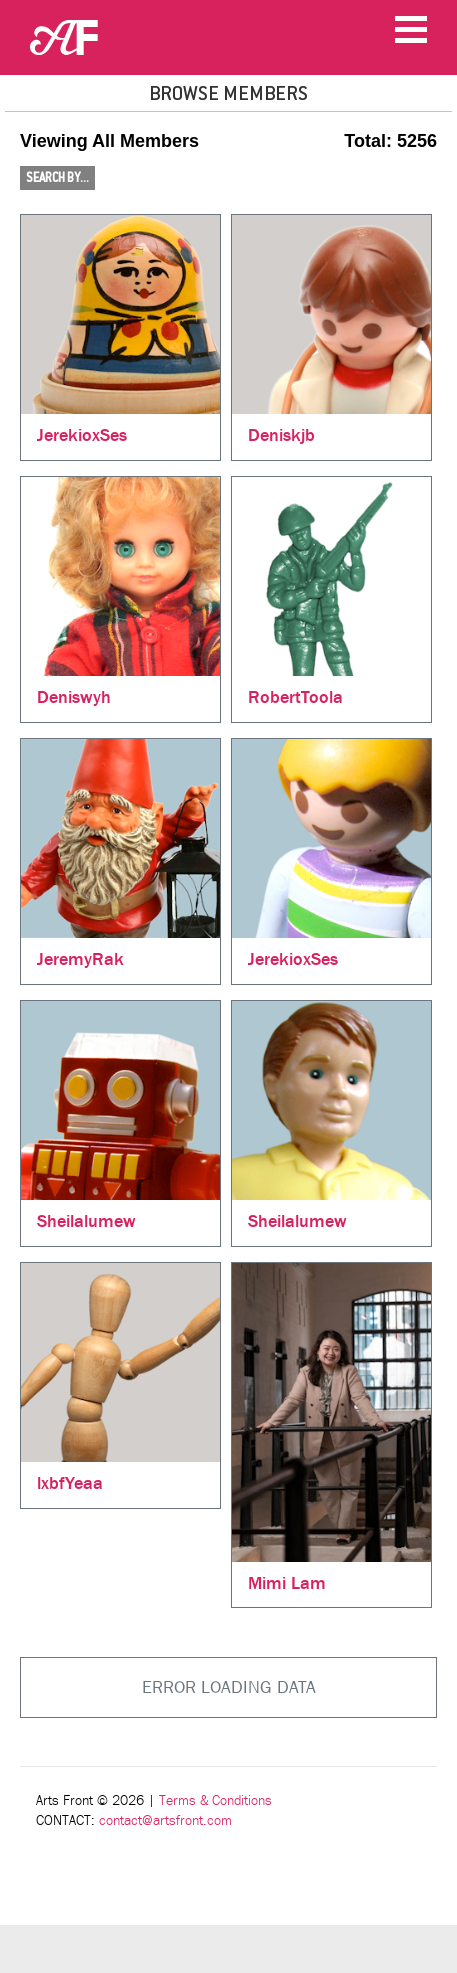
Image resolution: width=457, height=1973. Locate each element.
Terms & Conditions (215, 1800)
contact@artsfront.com (165, 1820)
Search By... (57, 178)
